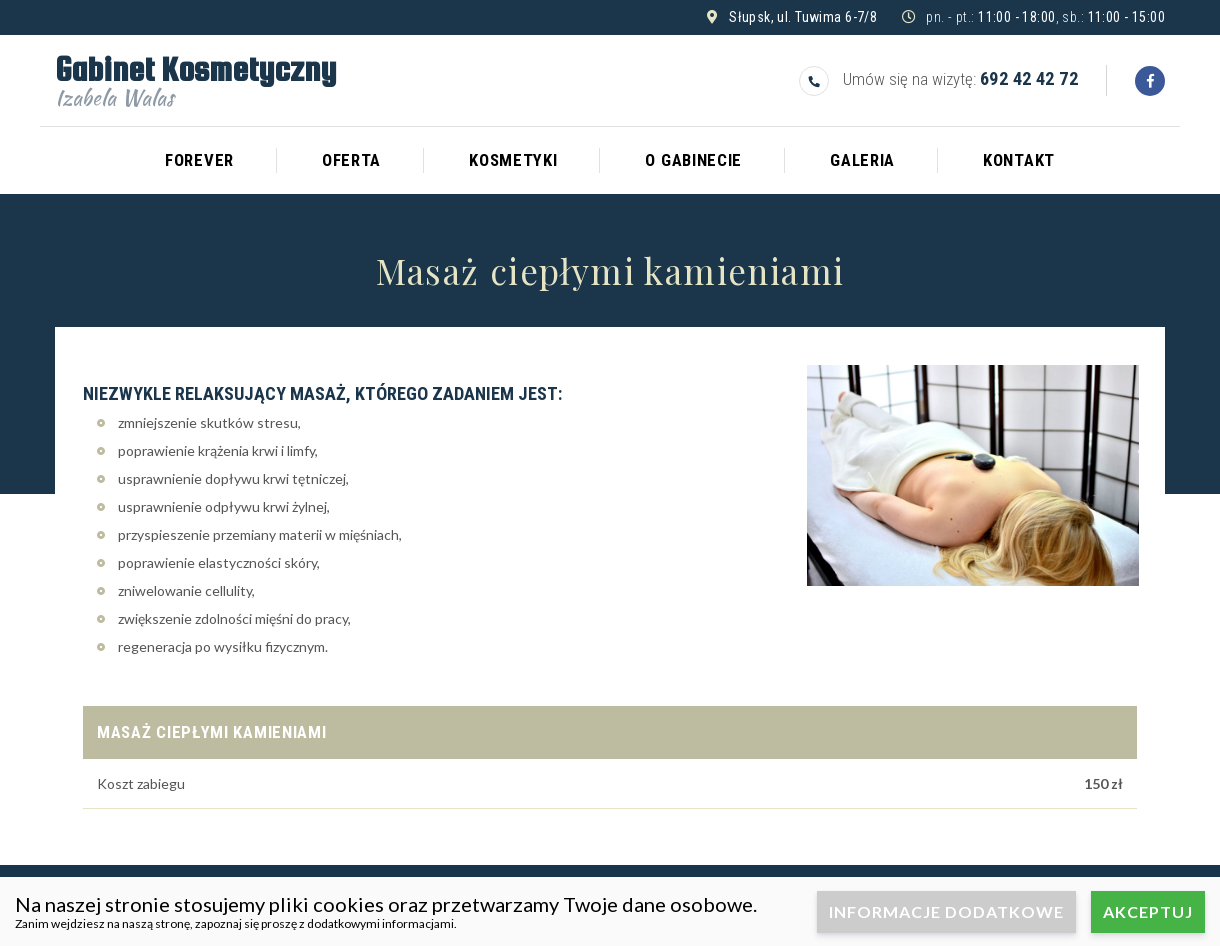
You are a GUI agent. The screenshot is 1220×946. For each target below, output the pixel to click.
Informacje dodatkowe (946, 911)
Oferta (351, 160)
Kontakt (1019, 160)
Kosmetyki (513, 160)
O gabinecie (693, 160)
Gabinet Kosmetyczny (195, 78)
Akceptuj (1148, 911)
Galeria (862, 160)
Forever (199, 160)
